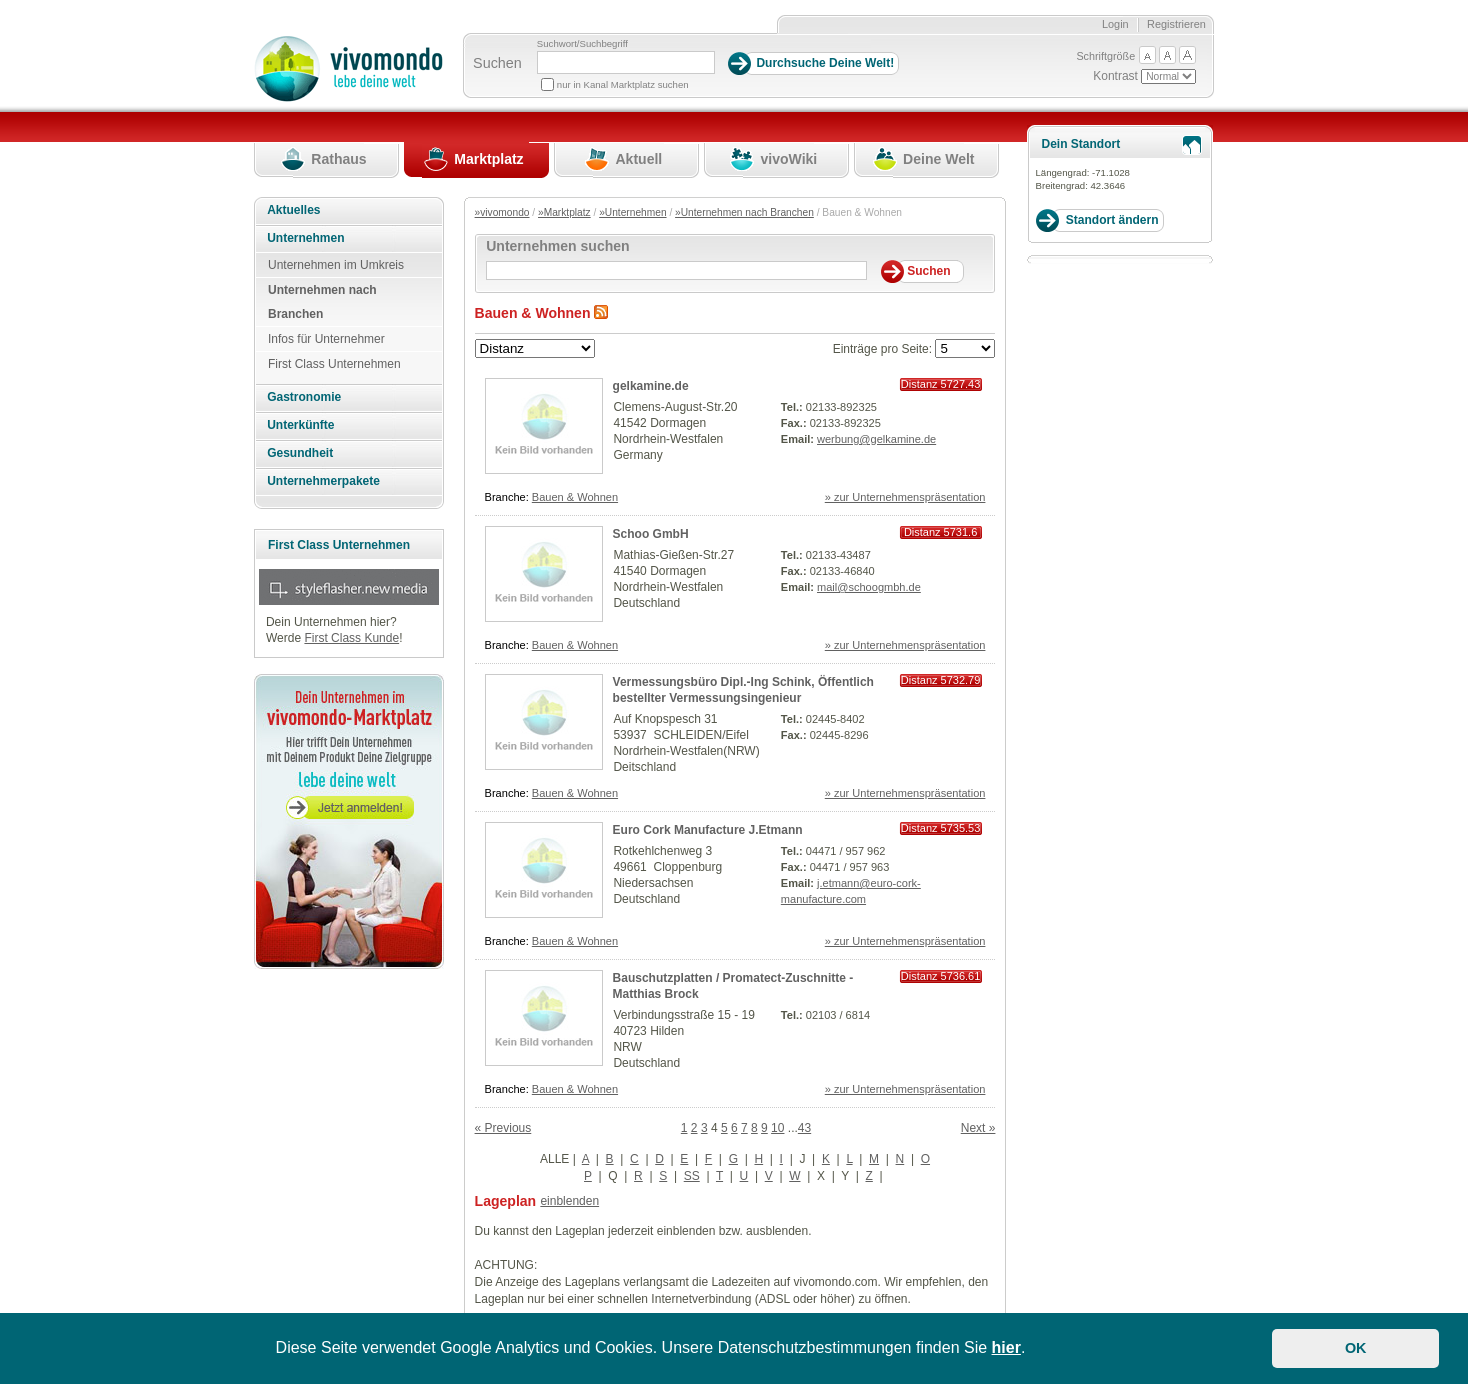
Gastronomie (304, 397)
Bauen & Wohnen (575, 497)
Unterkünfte (300, 425)
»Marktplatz (564, 212)
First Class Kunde (351, 638)
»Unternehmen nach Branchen (744, 212)
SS (692, 1176)
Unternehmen (305, 238)
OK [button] (1356, 1348)
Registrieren (1176, 24)
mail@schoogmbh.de (869, 587)
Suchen (497, 63)
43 (804, 1128)
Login (1115, 24)
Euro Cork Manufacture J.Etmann (708, 830)
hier (1006, 1347)
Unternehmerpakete (323, 481)
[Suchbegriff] (626, 62)
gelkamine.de (651, 386)
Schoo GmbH (651, 534)
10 (777, 1128)
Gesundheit (300, 453)
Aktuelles (293, 210)
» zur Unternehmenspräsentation (905, 497)
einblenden (569, 1201)
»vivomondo (502, 212)
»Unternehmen (632, 212)
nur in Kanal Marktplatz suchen (623, 84)
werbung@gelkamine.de (876, 439)
